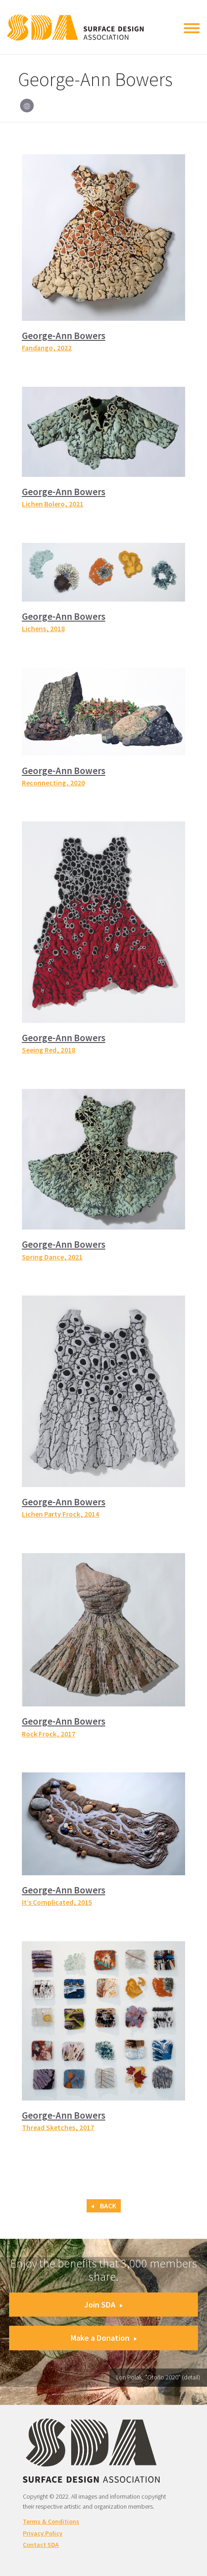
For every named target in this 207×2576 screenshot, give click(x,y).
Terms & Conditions (51, 2521)
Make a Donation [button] (104, 2338)
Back (103, 2205)
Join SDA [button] (103, 2304)
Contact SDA (41, 2545)
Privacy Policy (42, 2533)
